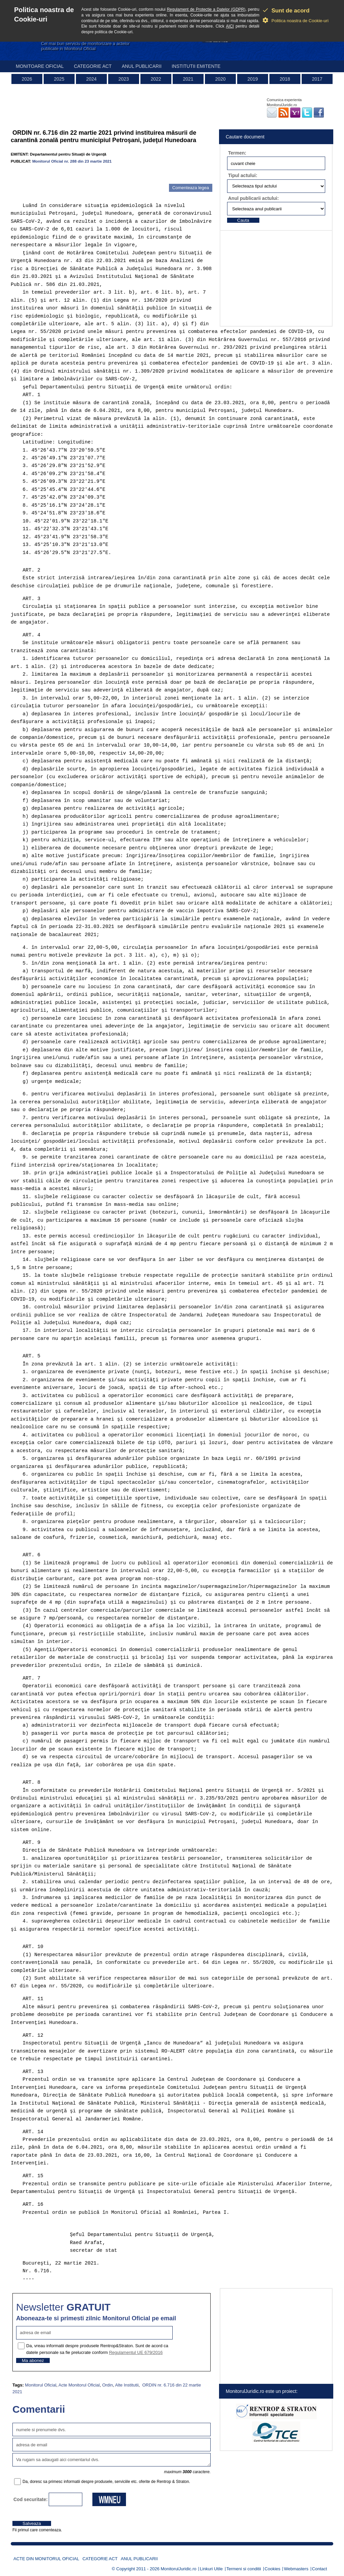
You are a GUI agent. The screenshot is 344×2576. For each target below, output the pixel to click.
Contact (319, 2568)
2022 (155, 79)
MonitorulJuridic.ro (178, 2568)
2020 (220, 79)
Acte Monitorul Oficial (79, 2385)
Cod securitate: (30, 2499)
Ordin (107, 2385)
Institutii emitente (196, 66)
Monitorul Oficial (40, 2385)
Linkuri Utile (211, 2568)
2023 (123, 79)
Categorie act (93, 66)
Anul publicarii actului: (253, 198)
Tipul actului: (242, 175)
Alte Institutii (126, 2385)
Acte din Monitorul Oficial (46, 2558)
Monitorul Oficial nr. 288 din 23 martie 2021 (72, 161)
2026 (27, 79)
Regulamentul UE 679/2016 (136, 2352)
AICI (230, 26)
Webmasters (296, 2568)
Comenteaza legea (190, 187)
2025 (59, 79)
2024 (91, 79)
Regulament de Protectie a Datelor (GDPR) (206, 9)
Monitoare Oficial (40, 66)
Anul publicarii (142, 66)
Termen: (237, 153)
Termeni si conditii (243, 2568)
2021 (188, 79)
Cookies (273, 2568)
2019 (252, 79)
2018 (285, 79)
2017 (317, 79)
